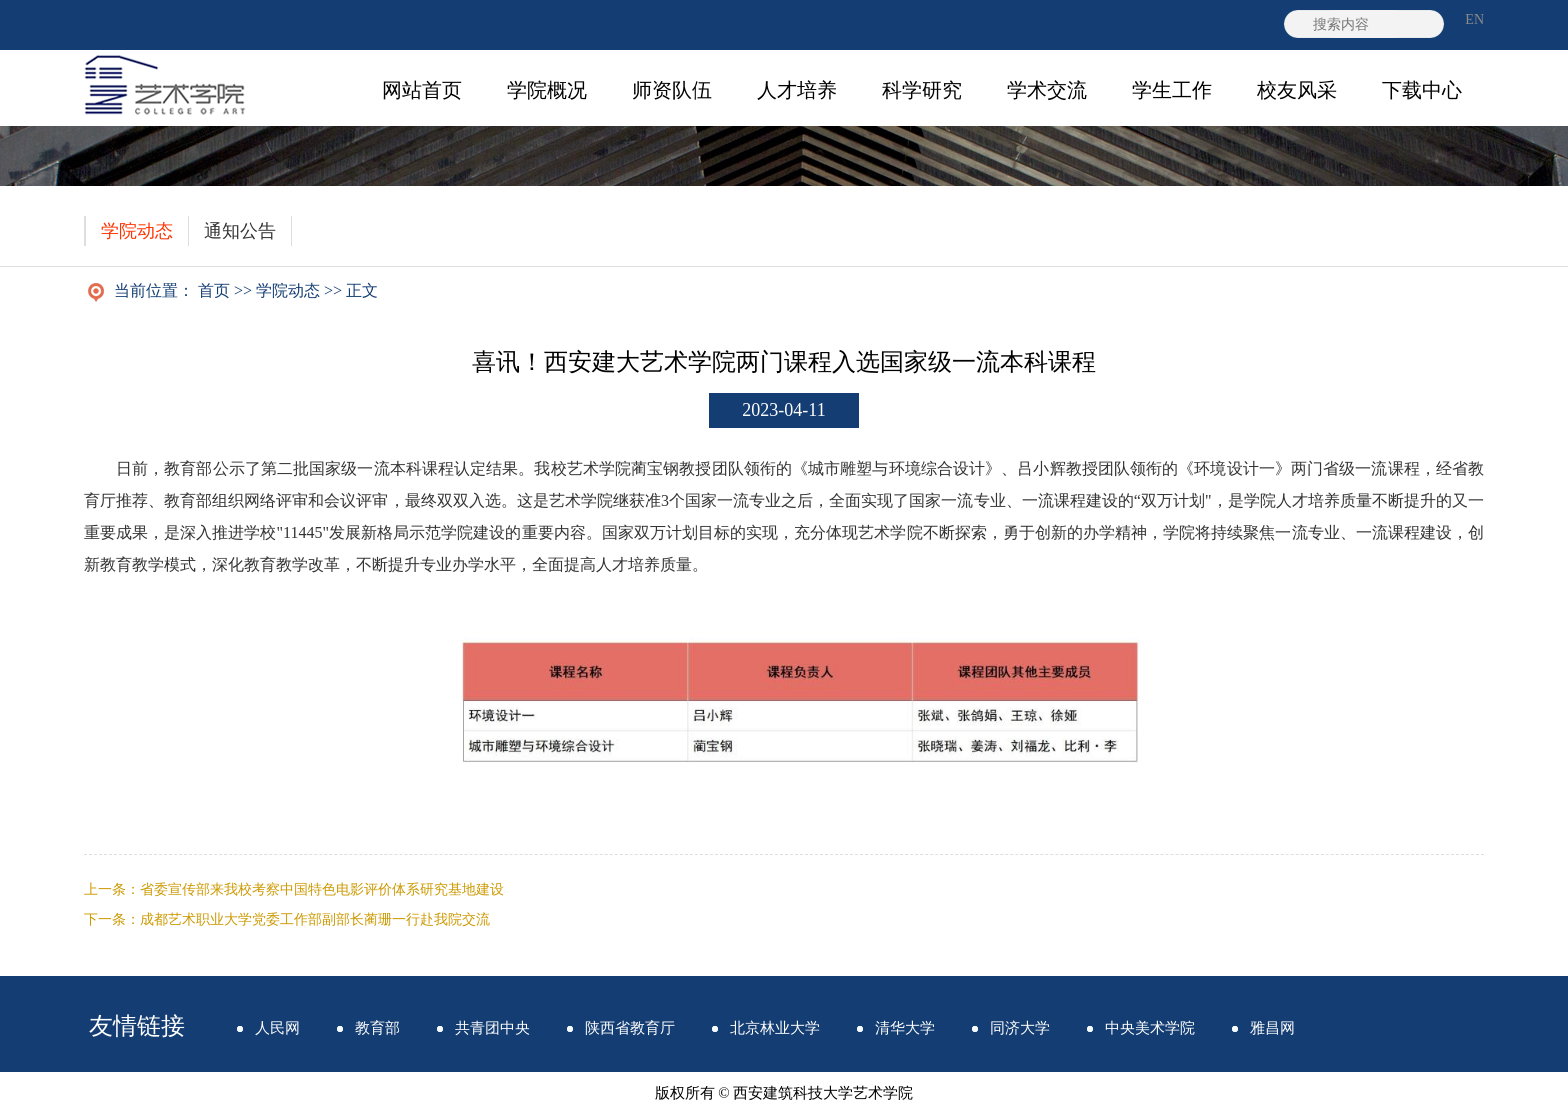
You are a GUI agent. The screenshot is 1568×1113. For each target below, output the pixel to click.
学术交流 (1047, 90)
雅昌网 (1272, 1028)
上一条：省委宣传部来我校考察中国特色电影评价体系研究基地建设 (294, 889)
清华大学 (905, 1028)
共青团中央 (492, 1028)
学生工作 (1172, 90)
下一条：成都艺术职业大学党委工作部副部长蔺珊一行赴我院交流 (287, 919)
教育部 (377, 1028)
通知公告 (240, 231)
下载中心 (1422, 90)
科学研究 (922, 90)
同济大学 (1020, 1028)
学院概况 (547, 90)
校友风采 (1297, 90)
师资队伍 (672, 90)
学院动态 (137, 231)
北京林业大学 (775, 1028)
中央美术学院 (1150, 1028)
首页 (214, 290)
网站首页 (422, 90)
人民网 (277, 1028)
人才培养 (797, 90)
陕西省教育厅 (630, 1028)
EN (1474, 19)
